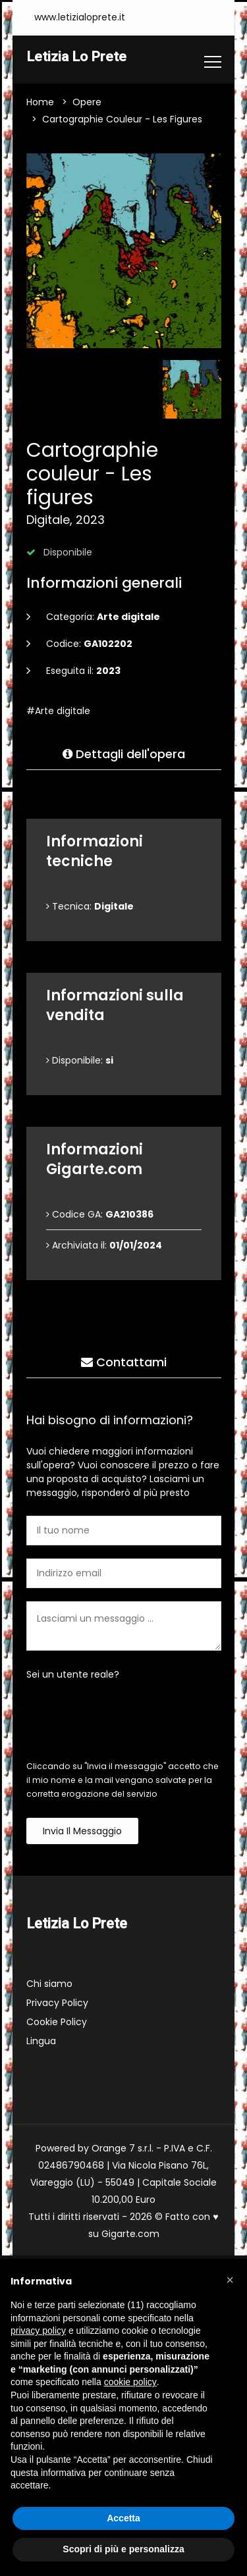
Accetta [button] (123, 2518)
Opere (86, 102)
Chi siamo (49, 1984)
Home (40, 102)
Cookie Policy (56, 2022)
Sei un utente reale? (72, 1675)
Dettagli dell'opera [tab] (124, 754)
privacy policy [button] (38, 2330)
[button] (229, 2279)
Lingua (41, 2041)
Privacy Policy (57, 2003)
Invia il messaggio (82, 1831)
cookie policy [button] (130, 2382)
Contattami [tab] (124, 1362)
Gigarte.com (130, 2234)
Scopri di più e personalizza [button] (123, 2549)
